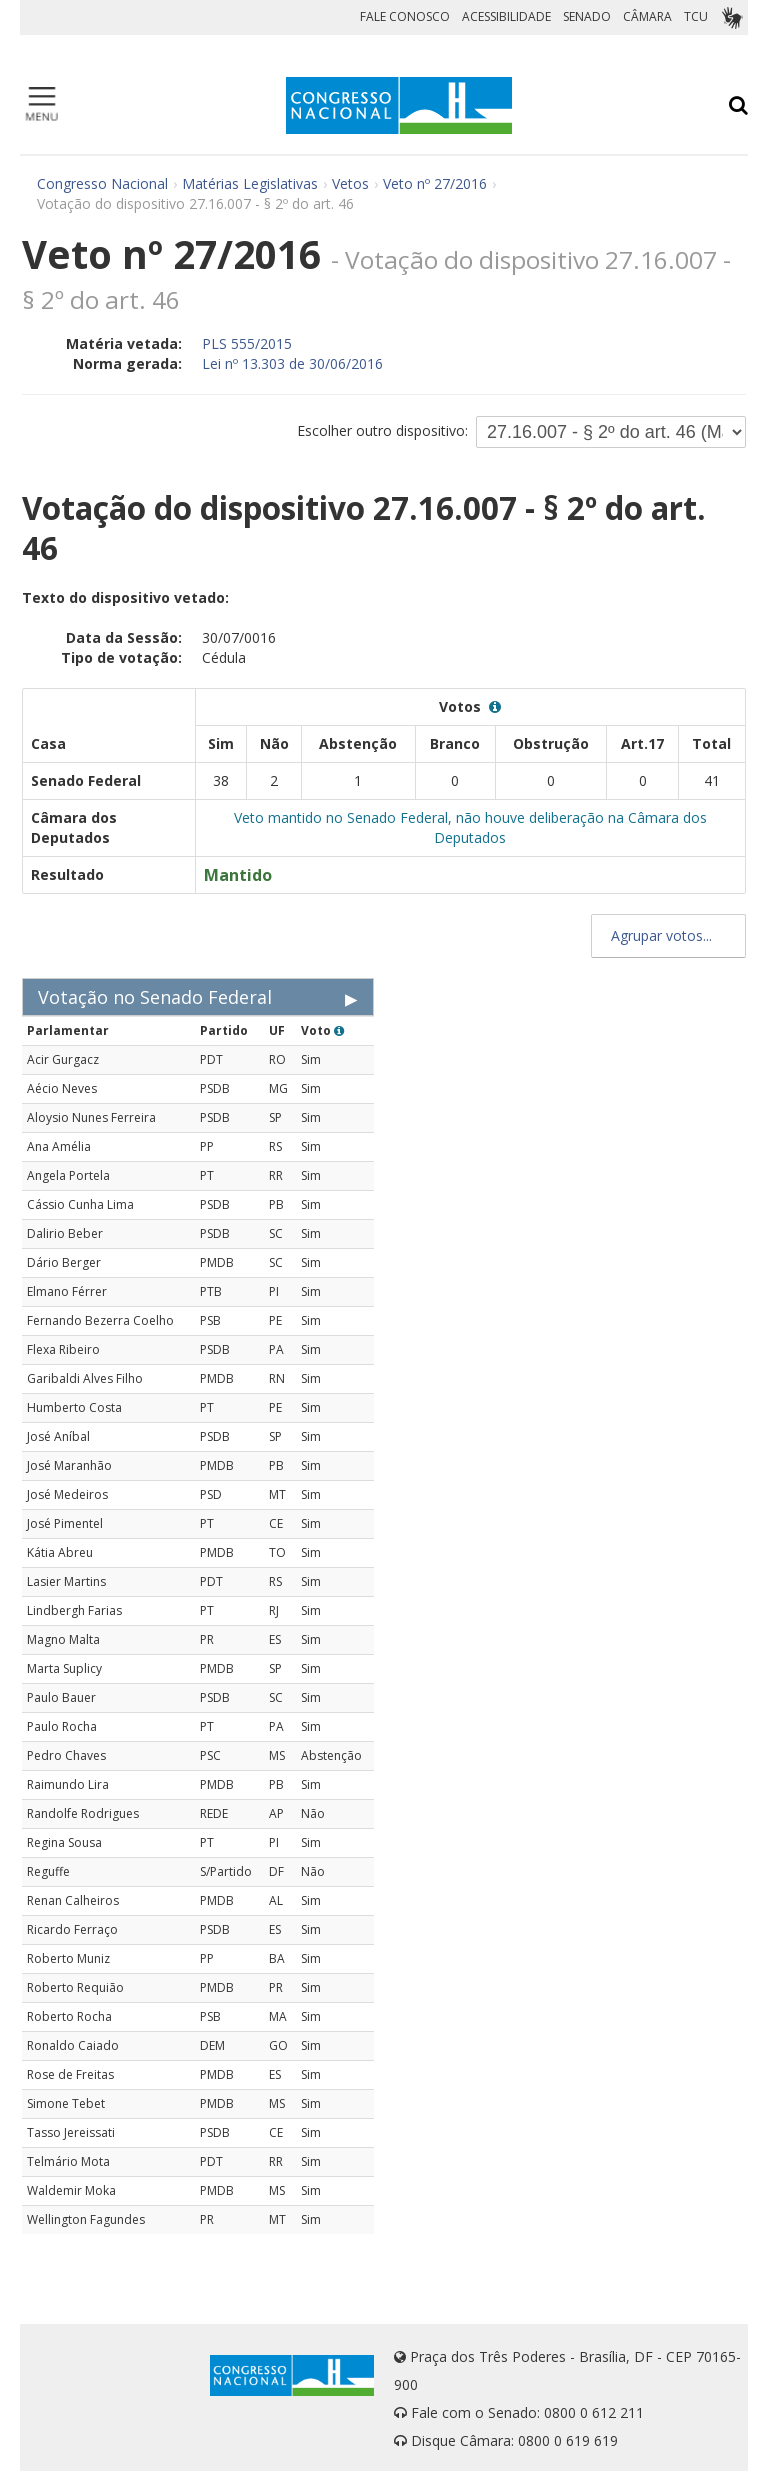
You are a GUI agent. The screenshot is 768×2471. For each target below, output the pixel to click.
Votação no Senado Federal (155, 997)
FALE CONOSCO (405, 16)
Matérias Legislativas (250, 183)
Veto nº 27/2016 (435, 183)
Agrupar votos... (668, 935)
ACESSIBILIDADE (506, 16)
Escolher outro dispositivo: (382, 430)
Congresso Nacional (102, 183)
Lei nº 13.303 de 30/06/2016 (292, 363)
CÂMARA (647, 16)
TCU (696, 16)
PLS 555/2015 (247, 343)
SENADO (587, 16)
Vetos (350, 183)
